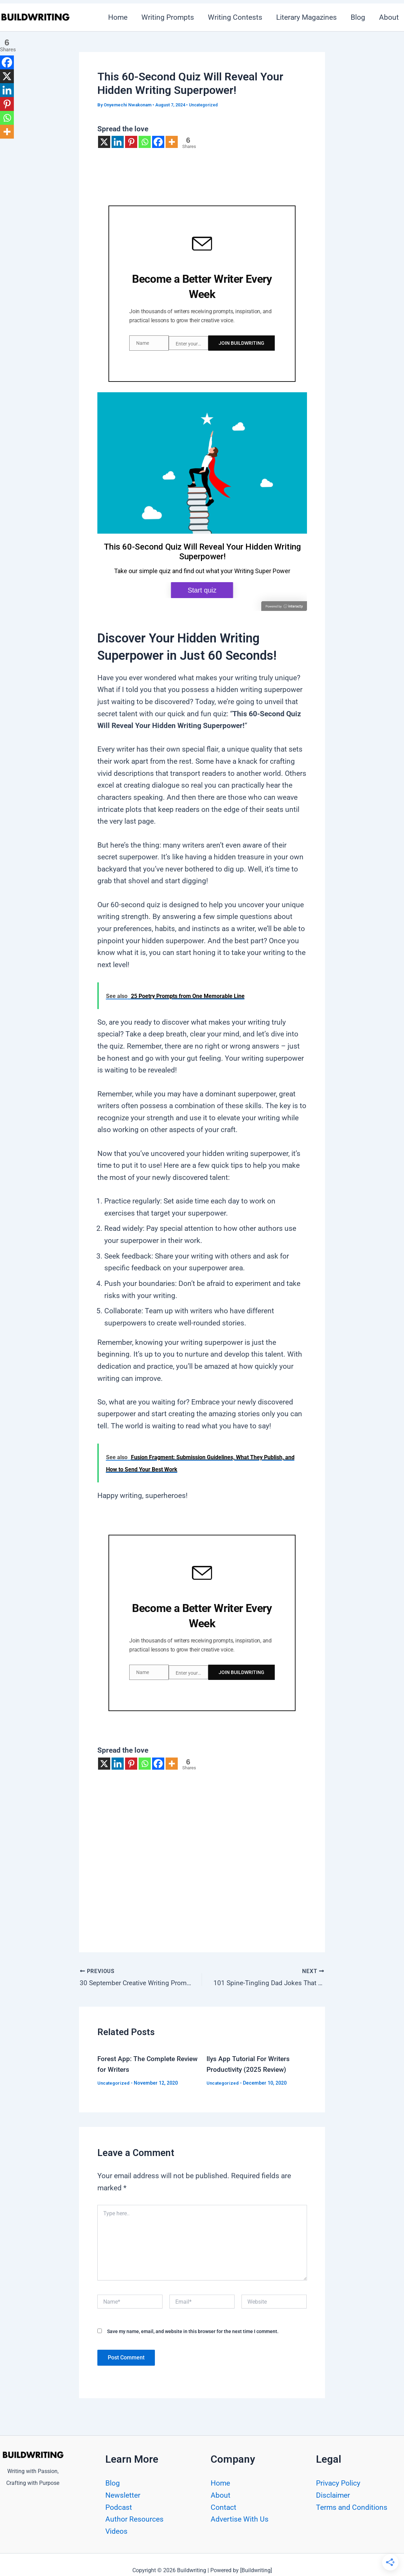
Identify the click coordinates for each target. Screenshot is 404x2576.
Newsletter (122, 2495)
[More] (172, 142)
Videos (116, 2531)
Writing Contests (232, 17)
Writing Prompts (164, 17)
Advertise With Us (240, 2519)
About (220, 2495)
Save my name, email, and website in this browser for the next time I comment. (193, 2327)
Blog (357, 17)
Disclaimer (333, 2495)
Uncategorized (205, 104)
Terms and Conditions (351, 2507)
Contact (223, 2507)
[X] (104, 142)
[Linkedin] (118, 142)
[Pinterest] (131, 142)
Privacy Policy (338, 2483)
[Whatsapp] (145, 142)
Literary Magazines (304, 17)
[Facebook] (158, 142)
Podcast (118, 2507)
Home (114, 17)
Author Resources (134, 2519)
